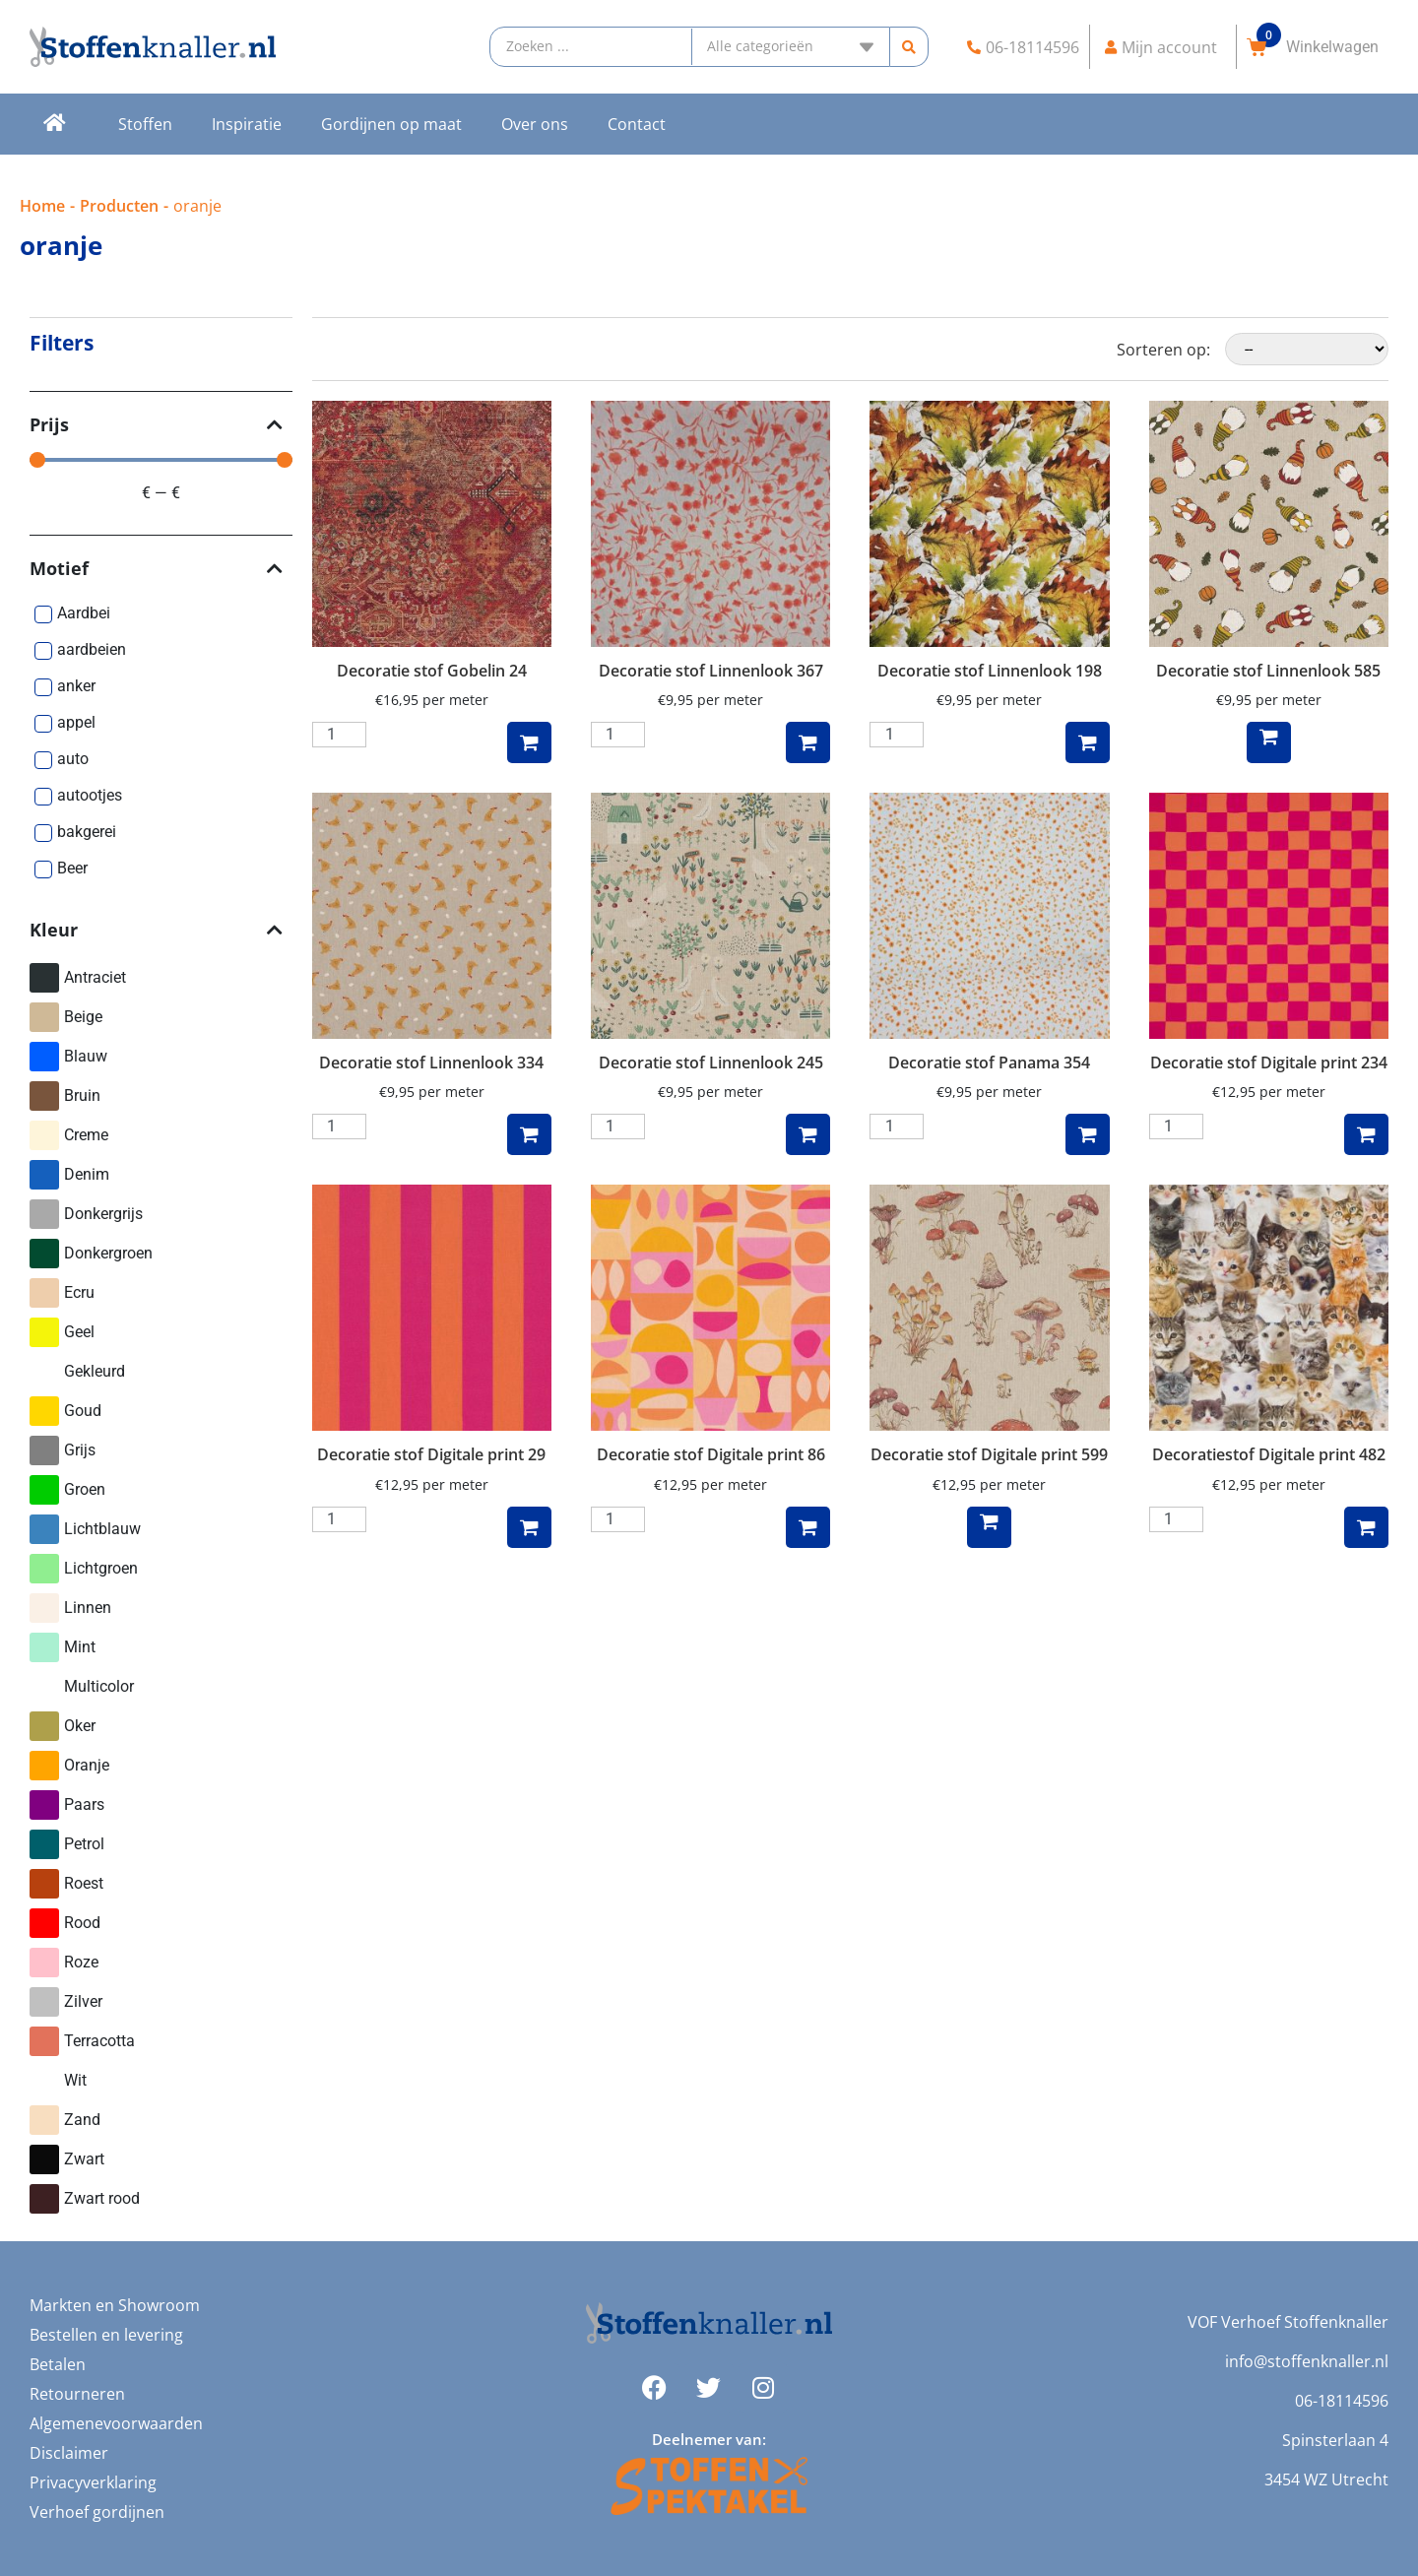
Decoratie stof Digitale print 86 (711, 1454)
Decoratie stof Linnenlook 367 (711, 670)
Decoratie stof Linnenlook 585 (1268, 670)
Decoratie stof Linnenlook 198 (989, 670)
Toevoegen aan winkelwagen (529, 742)
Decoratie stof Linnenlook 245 (711, 1062)
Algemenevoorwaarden (116, 2423)
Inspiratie (247, 124)
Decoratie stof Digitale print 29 (431, 1454)
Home (42, 206)
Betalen (58, 2364)
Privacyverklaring (93, 2482)
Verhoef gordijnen (97, 2512)
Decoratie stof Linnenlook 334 (431, 1062)
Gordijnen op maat (391, 124)
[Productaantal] (339, 734)
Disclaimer (69, 2453)
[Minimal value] (161, 460)
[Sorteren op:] (1306, 349)
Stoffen (145, 124)
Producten (119, 206)
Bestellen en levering (106, 2335)
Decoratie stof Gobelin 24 (432, 670)
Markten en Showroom (115, 2305)
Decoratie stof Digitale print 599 (989, 1454)
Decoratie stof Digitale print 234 (1268, 1062)
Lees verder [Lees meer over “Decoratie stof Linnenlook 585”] (1269, 742)
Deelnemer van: (709, 2439)
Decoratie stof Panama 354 (989, 1062)
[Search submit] (909, 47)
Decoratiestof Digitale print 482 (1269, 1454)
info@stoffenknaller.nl (1306, 2361)
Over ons (534, 124)
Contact (637, 124)
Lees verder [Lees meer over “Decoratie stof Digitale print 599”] (989, 1527)
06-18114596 (1341, 2401)
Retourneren (77, 2394)
